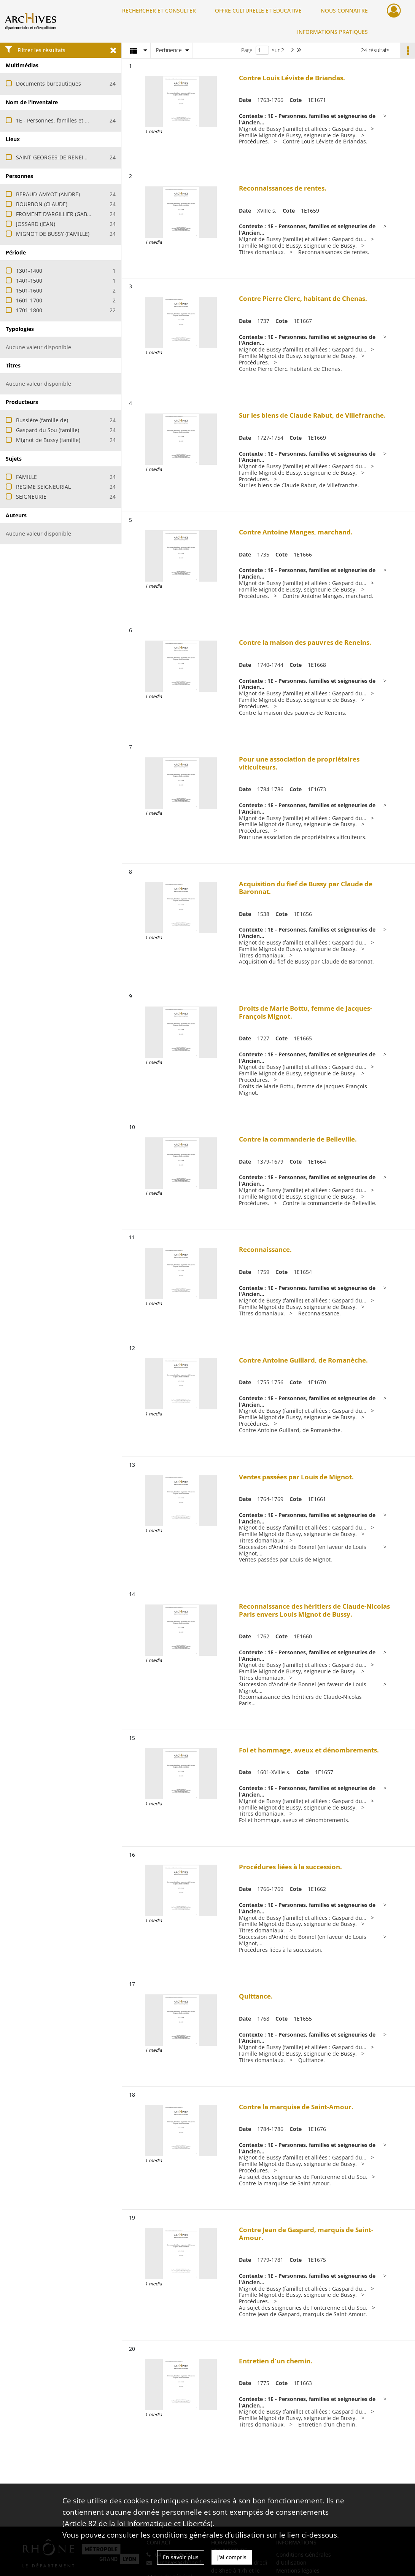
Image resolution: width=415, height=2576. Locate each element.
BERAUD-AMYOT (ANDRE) (48, 194)
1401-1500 (29, 280)
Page (247, 50)
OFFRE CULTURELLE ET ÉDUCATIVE (258, 10)
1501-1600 (29, 290)
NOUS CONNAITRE (344, 10)
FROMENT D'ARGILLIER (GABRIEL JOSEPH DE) (72, 214)
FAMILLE (26, 476)
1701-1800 (29, 310)
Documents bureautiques (48, 83)
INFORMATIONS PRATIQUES (332, 31)
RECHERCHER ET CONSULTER (159, 10)
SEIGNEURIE (31, 496)
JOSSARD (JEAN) (35, 223)
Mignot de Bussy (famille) (48, 440)
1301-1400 (29, 270)
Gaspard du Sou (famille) (47, 430)
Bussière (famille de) (42, 420)
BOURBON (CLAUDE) (41, 204)
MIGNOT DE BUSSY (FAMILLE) (52, 233)
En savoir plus (181, 2557)
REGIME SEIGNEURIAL (43, 486)
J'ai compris (231, 2557)
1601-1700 (29, 300)
